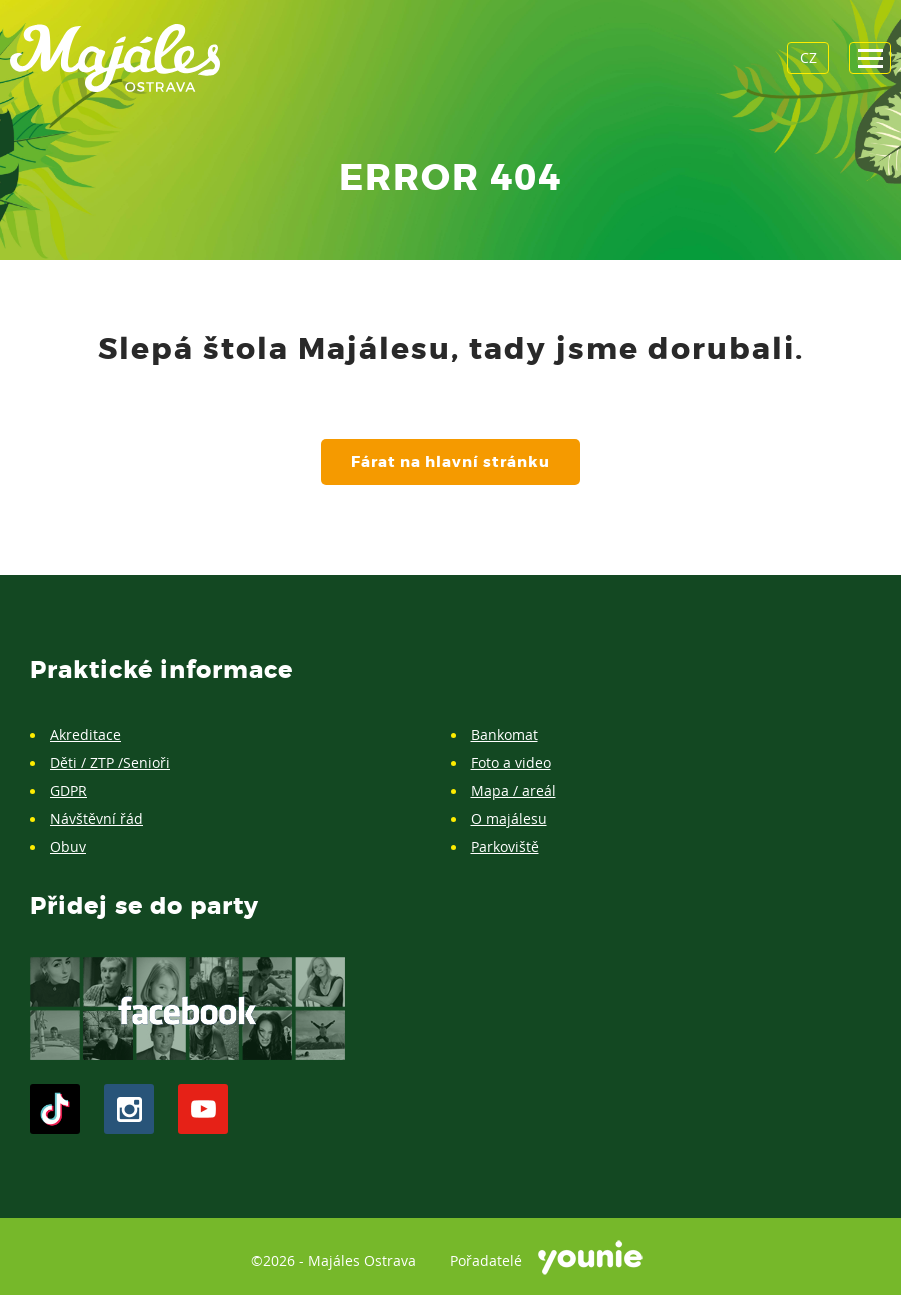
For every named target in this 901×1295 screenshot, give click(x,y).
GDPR (68, 790)
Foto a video (511, 762)
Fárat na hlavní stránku (450, 462)
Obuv (68, 846)
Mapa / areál (513, 790)
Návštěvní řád (96, 818)
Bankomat (504, 734)
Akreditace (85, 734)
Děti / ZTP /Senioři (110, 762)
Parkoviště (505, 846)
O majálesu (509, 818)
